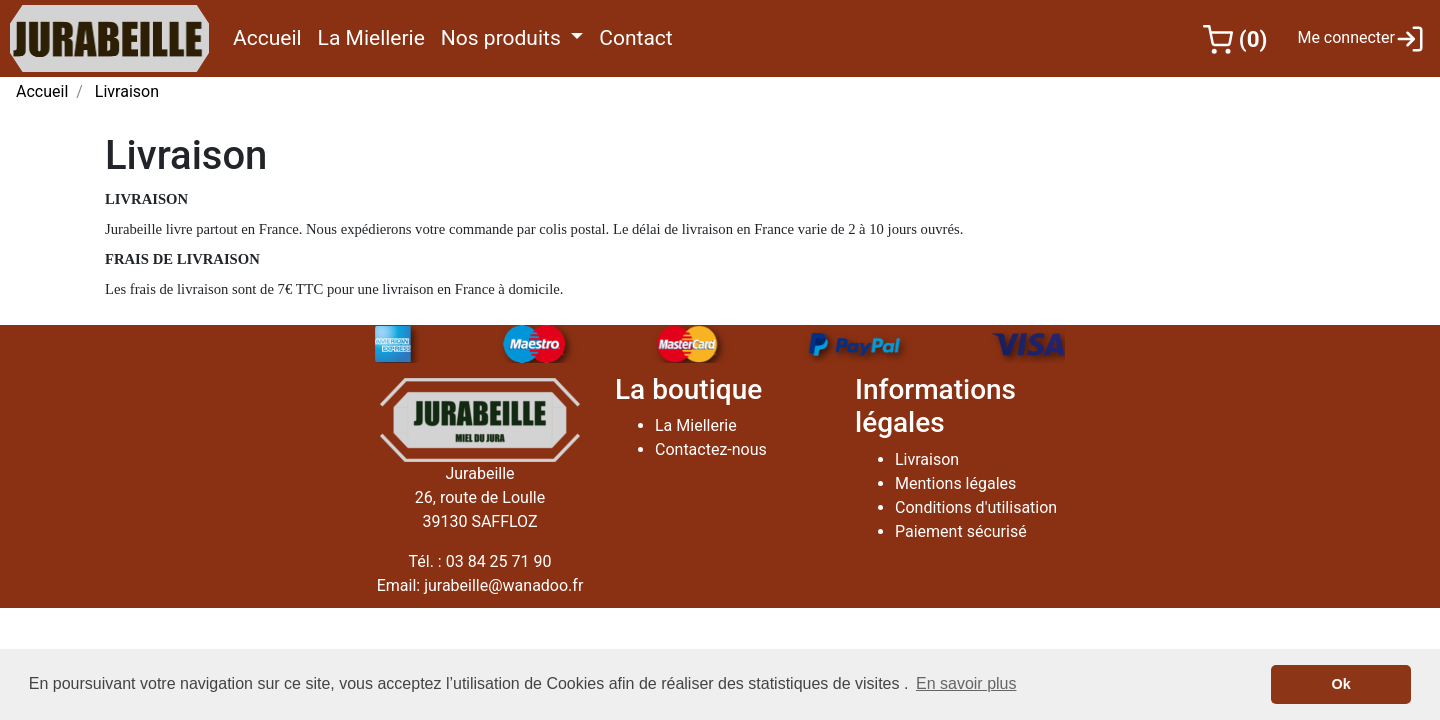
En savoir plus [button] (966, 683)
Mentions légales (955, 483)
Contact (639, 36)
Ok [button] (1341, 684)
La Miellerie (375, 36)
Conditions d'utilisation (976, 507)
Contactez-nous (711, 449)
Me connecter (1361, 39)
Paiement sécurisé (961, 531)
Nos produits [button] (503, 38)
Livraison (127, 91)
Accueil (271, 36)
